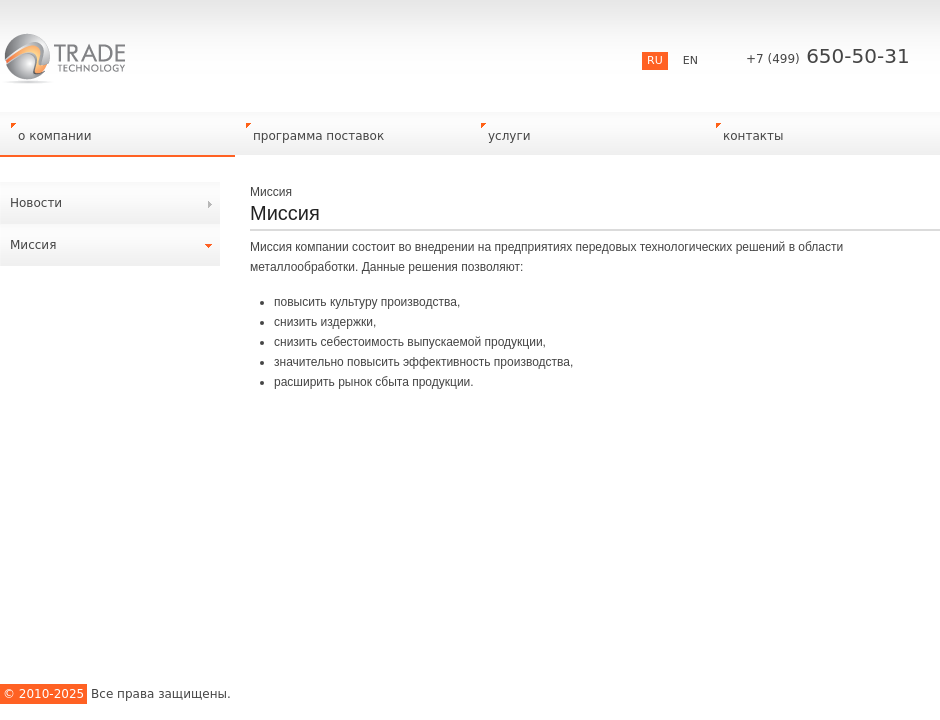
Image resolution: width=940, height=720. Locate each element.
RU (655, 60)
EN (690, 60)
